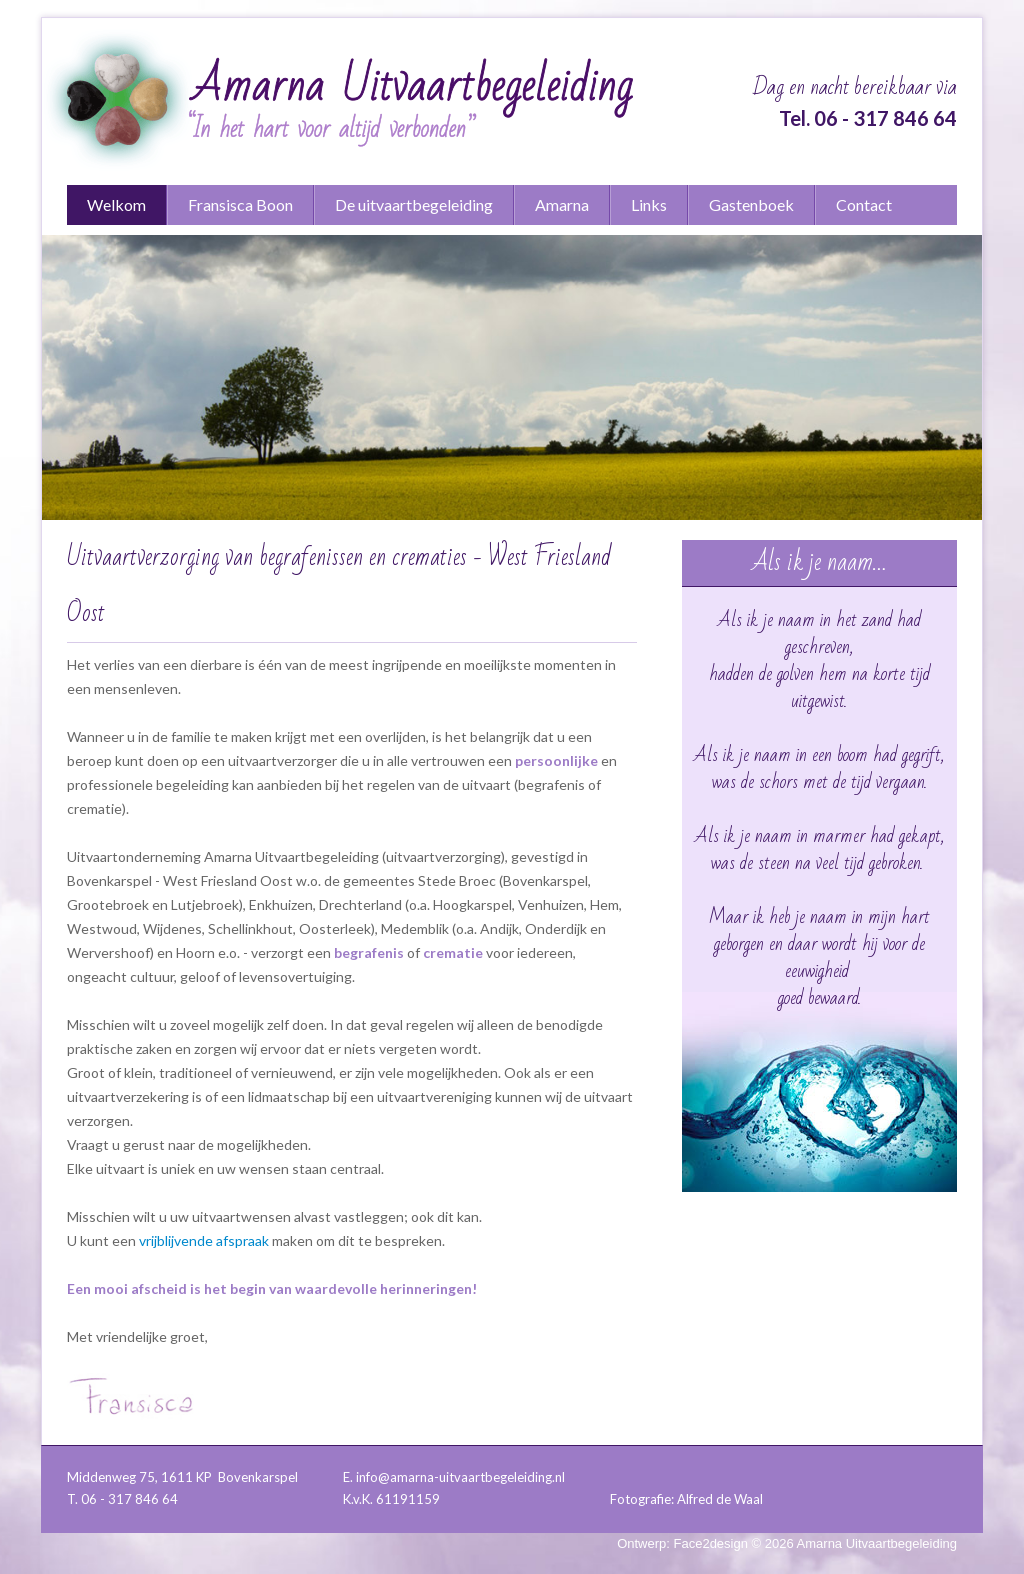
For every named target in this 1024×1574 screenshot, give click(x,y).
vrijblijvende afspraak (204, 1240)
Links (649, 204)
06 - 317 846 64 (885, 118)
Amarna (562, 204)
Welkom (116, 204)
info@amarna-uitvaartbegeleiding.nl (460, 1477)
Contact (864, 204)
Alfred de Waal (720, 1499)
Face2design (711, 1543)
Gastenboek (751, 204)
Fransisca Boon (240, 204)
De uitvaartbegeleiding (414, 204)
